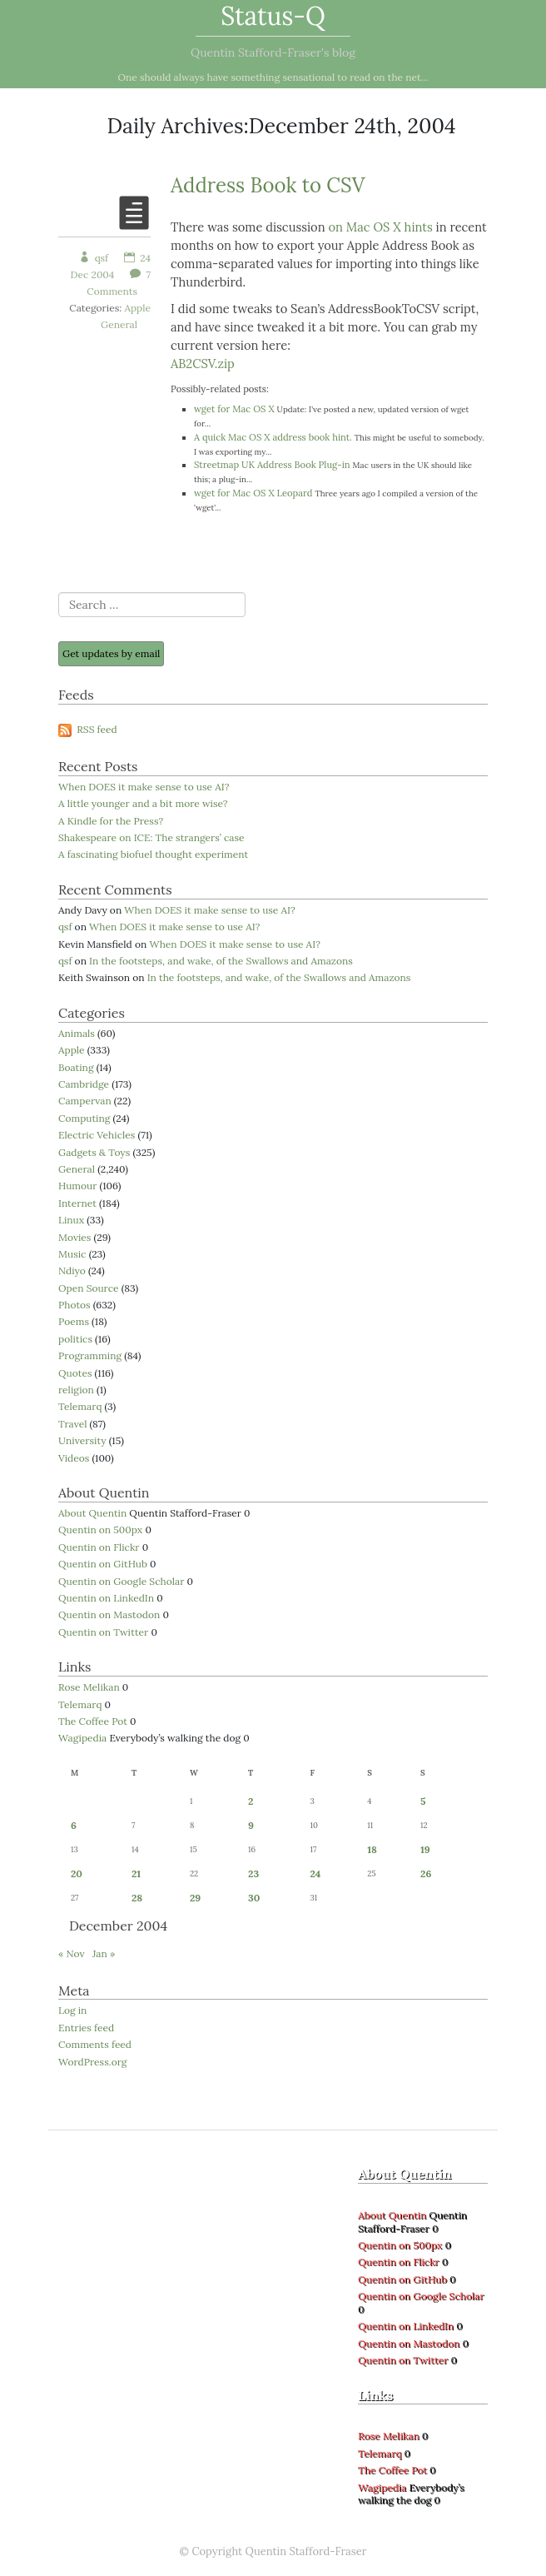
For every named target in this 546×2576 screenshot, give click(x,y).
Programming (90, 1355)
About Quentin (92, 1513)
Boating (76, 1067)
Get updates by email (111, 653)
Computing (84, 1118)
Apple (137, 307)
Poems (73, 1321)
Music (72, 1254)
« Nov (71, 1953)
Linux (71, 1219)
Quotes (75, 1373)
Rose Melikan (89, 1687)
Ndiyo (72, 1270)
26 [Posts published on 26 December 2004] (425, 1873)
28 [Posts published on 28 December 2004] (137, 1897)
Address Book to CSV (268, 185)
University (82, 1440)
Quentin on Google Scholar (121, 1581)
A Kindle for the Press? (110, 821)
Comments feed (95, 2044)
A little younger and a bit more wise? (143, 803)
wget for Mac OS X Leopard (253, 493)
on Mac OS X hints (380, 227)
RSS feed (87, 729)
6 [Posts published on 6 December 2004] (74, 1825)
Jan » (103, 1953)
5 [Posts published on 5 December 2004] (422, 1801)
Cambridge (83, 1084)
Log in (72, 2010)
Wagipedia (82, 1737)
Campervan (85, 1100)
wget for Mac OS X (234, 409)
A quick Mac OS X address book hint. (273, 437)
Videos (73, 1458)
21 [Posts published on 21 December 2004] (136, 1873)
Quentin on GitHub (102, 1563)
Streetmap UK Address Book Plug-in (272, 465)
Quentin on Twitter (103, 1632)
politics (75, 1339)
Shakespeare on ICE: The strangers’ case (151, 837)
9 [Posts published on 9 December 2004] (251, 1825)
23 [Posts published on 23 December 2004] (253, 1873)
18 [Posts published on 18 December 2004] (372, 1849)
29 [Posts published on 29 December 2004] (195, 1897)
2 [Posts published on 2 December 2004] (250, 1801)
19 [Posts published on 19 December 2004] (425, 1849)
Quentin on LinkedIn (106, 1598)
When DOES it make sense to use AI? (143, 786)
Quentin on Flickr (99, 1547)
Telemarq (80, 1406)
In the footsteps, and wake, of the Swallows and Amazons (221, 960)
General (119, 324)
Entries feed (86, 2027)
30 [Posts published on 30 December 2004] (254, 1897)
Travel (72, 1424)
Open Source (88, 1288)
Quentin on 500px (100, 1529)
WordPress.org (92, 2061)
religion (76, 1389)
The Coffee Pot (92, 1721)
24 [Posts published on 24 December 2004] (315, 1873)
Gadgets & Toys (94, 1152)
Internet (77, 1203)
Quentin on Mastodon (109, 1614)
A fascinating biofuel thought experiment (153, 854)
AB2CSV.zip (203, 363)
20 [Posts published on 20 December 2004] (76, 1873)
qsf (93, 258)
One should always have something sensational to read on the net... (273, 77)
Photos (74, 1304)
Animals (76, 1033)
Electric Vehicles (96, 1135)
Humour (77, 1185)
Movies (74, 1237)
